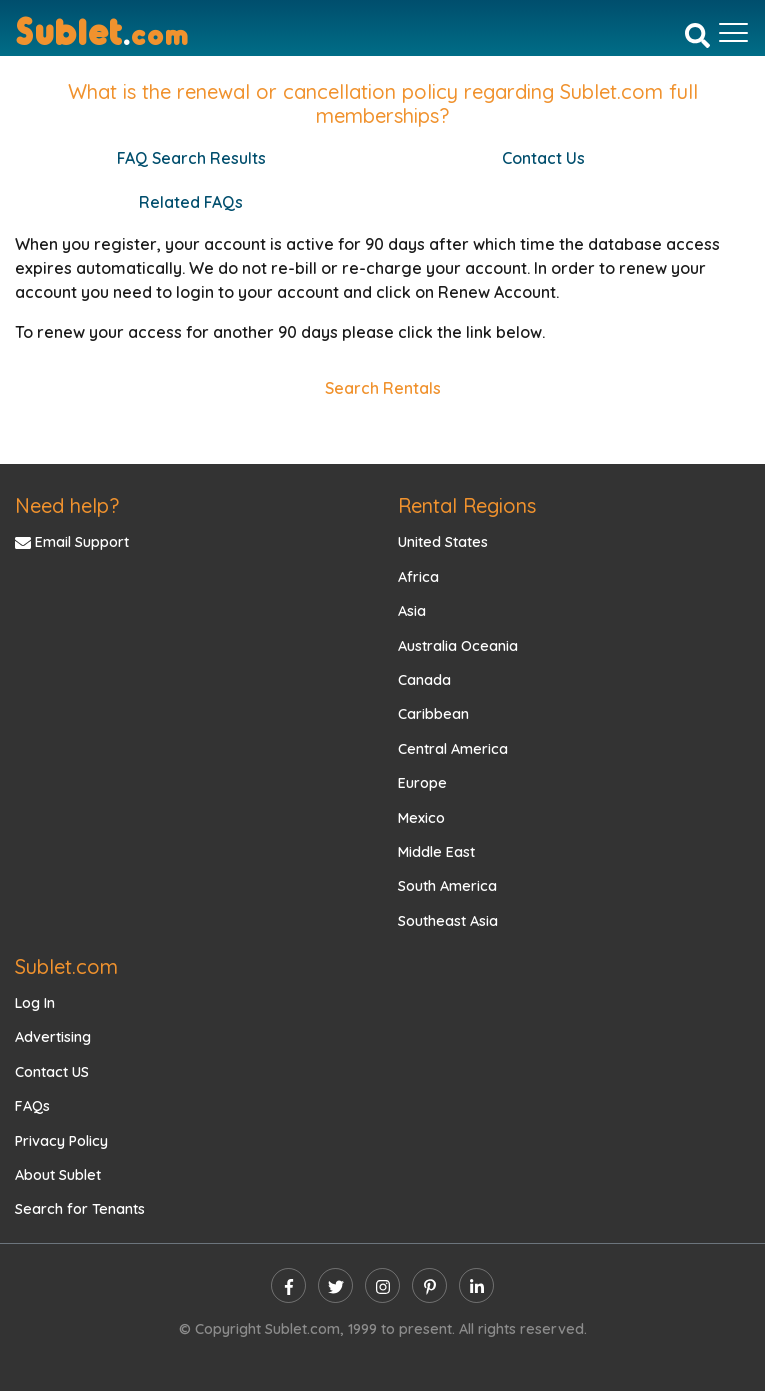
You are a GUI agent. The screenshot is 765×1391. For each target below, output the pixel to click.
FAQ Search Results (191, 158)
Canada (424, 680)
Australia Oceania (458, 646)
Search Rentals (383, 388)
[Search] (697, 35)
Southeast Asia (448, 921)
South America (447, 886)
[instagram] (382, 1285)
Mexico (421, 818)
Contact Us (543, 158)
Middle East (436, 852)
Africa (418, 577)
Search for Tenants (80, 1209)
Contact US (52, 1072)
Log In (35, 1003)
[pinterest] (429, 1285)
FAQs (32, 1106)
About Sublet (58, 1175)
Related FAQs (191, 202)
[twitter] (335, 1285)
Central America (453, 749)
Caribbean (433, 714)
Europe (422, 783)
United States (443, 542)
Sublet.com (66, 966)
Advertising (53, 1037)
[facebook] (288, 1285)
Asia (412, 611)
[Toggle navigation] (733, 33)
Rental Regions (467, 505)
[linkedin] (476, 1285)
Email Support (72, 542)
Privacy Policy (61, 1141)
